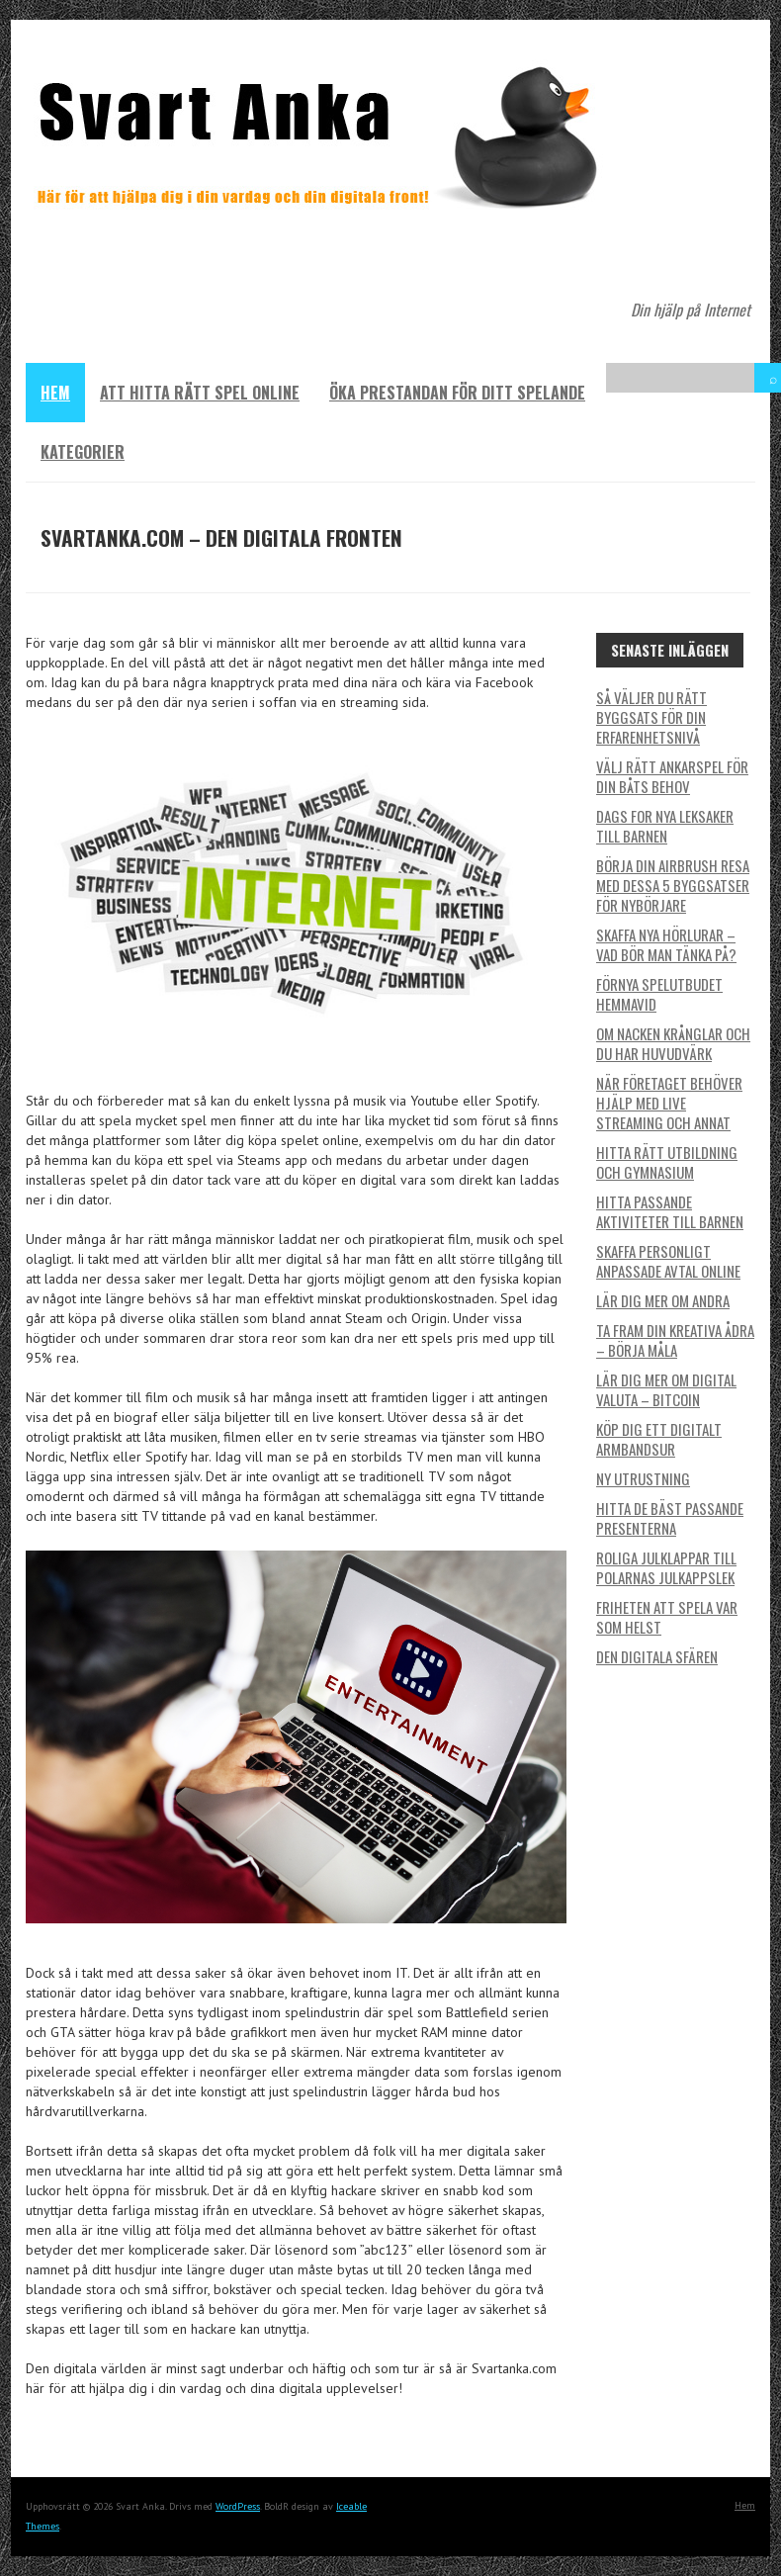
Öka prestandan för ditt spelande (457, 392)
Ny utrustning (643, 1478)
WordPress (238, 2506)
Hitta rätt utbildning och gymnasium (667, 1162)
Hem (55, 392)
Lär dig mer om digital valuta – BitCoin (666, 1389)
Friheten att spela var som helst (667, 1617)
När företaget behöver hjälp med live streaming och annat (669, 1102)
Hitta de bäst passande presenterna (669, 1518)
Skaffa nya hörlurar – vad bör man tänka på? (666, 944)
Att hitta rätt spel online (200, 392)
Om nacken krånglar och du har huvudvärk (673, 1043)
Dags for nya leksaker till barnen (665, 825)
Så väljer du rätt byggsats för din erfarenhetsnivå (651, 717)
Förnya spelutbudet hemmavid (659, 994)
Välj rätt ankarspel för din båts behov (672, 776)
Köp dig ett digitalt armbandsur (659, 1439)
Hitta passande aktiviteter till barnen (669, 1211)
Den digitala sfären (657, 1656)
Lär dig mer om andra (663, 1300)
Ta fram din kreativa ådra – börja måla (675, 1340)
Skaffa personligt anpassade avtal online (668, 1261)
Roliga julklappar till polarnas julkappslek (666, 1567)
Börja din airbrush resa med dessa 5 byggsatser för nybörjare (672, 885)
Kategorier (83, 452)
